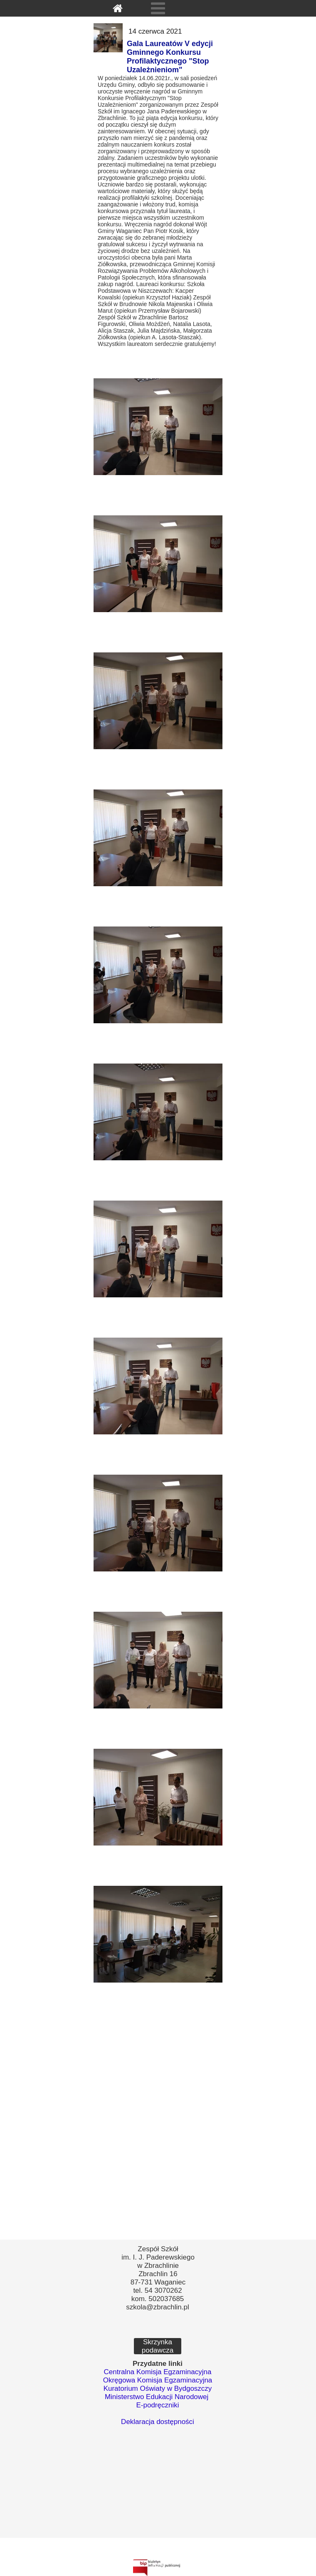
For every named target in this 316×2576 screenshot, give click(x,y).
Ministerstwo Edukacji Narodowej (156, 2397)
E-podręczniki (157, 2405)
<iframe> (157, 2492)
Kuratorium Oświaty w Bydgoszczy (158, 2388)
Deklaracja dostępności (157, 2422)
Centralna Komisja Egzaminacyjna (158, 2372)
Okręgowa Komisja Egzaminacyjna (157, 2380)
